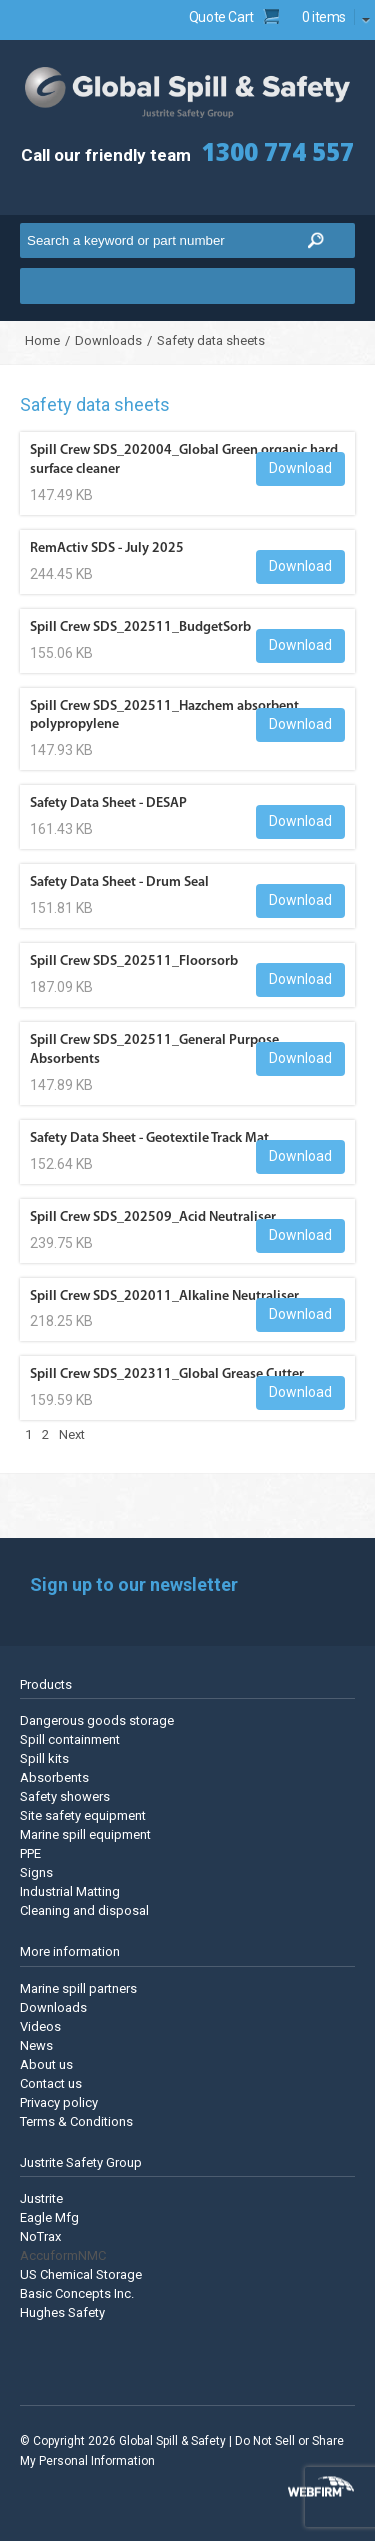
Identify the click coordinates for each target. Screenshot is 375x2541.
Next (72, 1434)
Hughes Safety (62, 2312)
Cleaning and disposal (84, 1910)
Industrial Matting (70, 1891)
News (36, 2045)
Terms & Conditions (76, 2121)
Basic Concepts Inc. (77, 2293)
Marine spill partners (78, 1988)
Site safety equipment (83, 1815)
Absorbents (54, 1777)
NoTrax (40, 2236)
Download (300, 468)
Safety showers (65, 1796)
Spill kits (44, 1758)
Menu (187, 286)
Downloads (108, 340)
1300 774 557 (278, 151)
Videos (40, 2026)
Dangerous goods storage (97, 1720)
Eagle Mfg (49, 2217)
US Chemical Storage (81, 2274)
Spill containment (70, 1739)
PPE (30, 1853)
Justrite (41, 2198)
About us (46, 2064)
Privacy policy (59, 2102)
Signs (36, 1872)
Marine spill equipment (85, 1834)
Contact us (51, 2083)
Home (42, 340)
